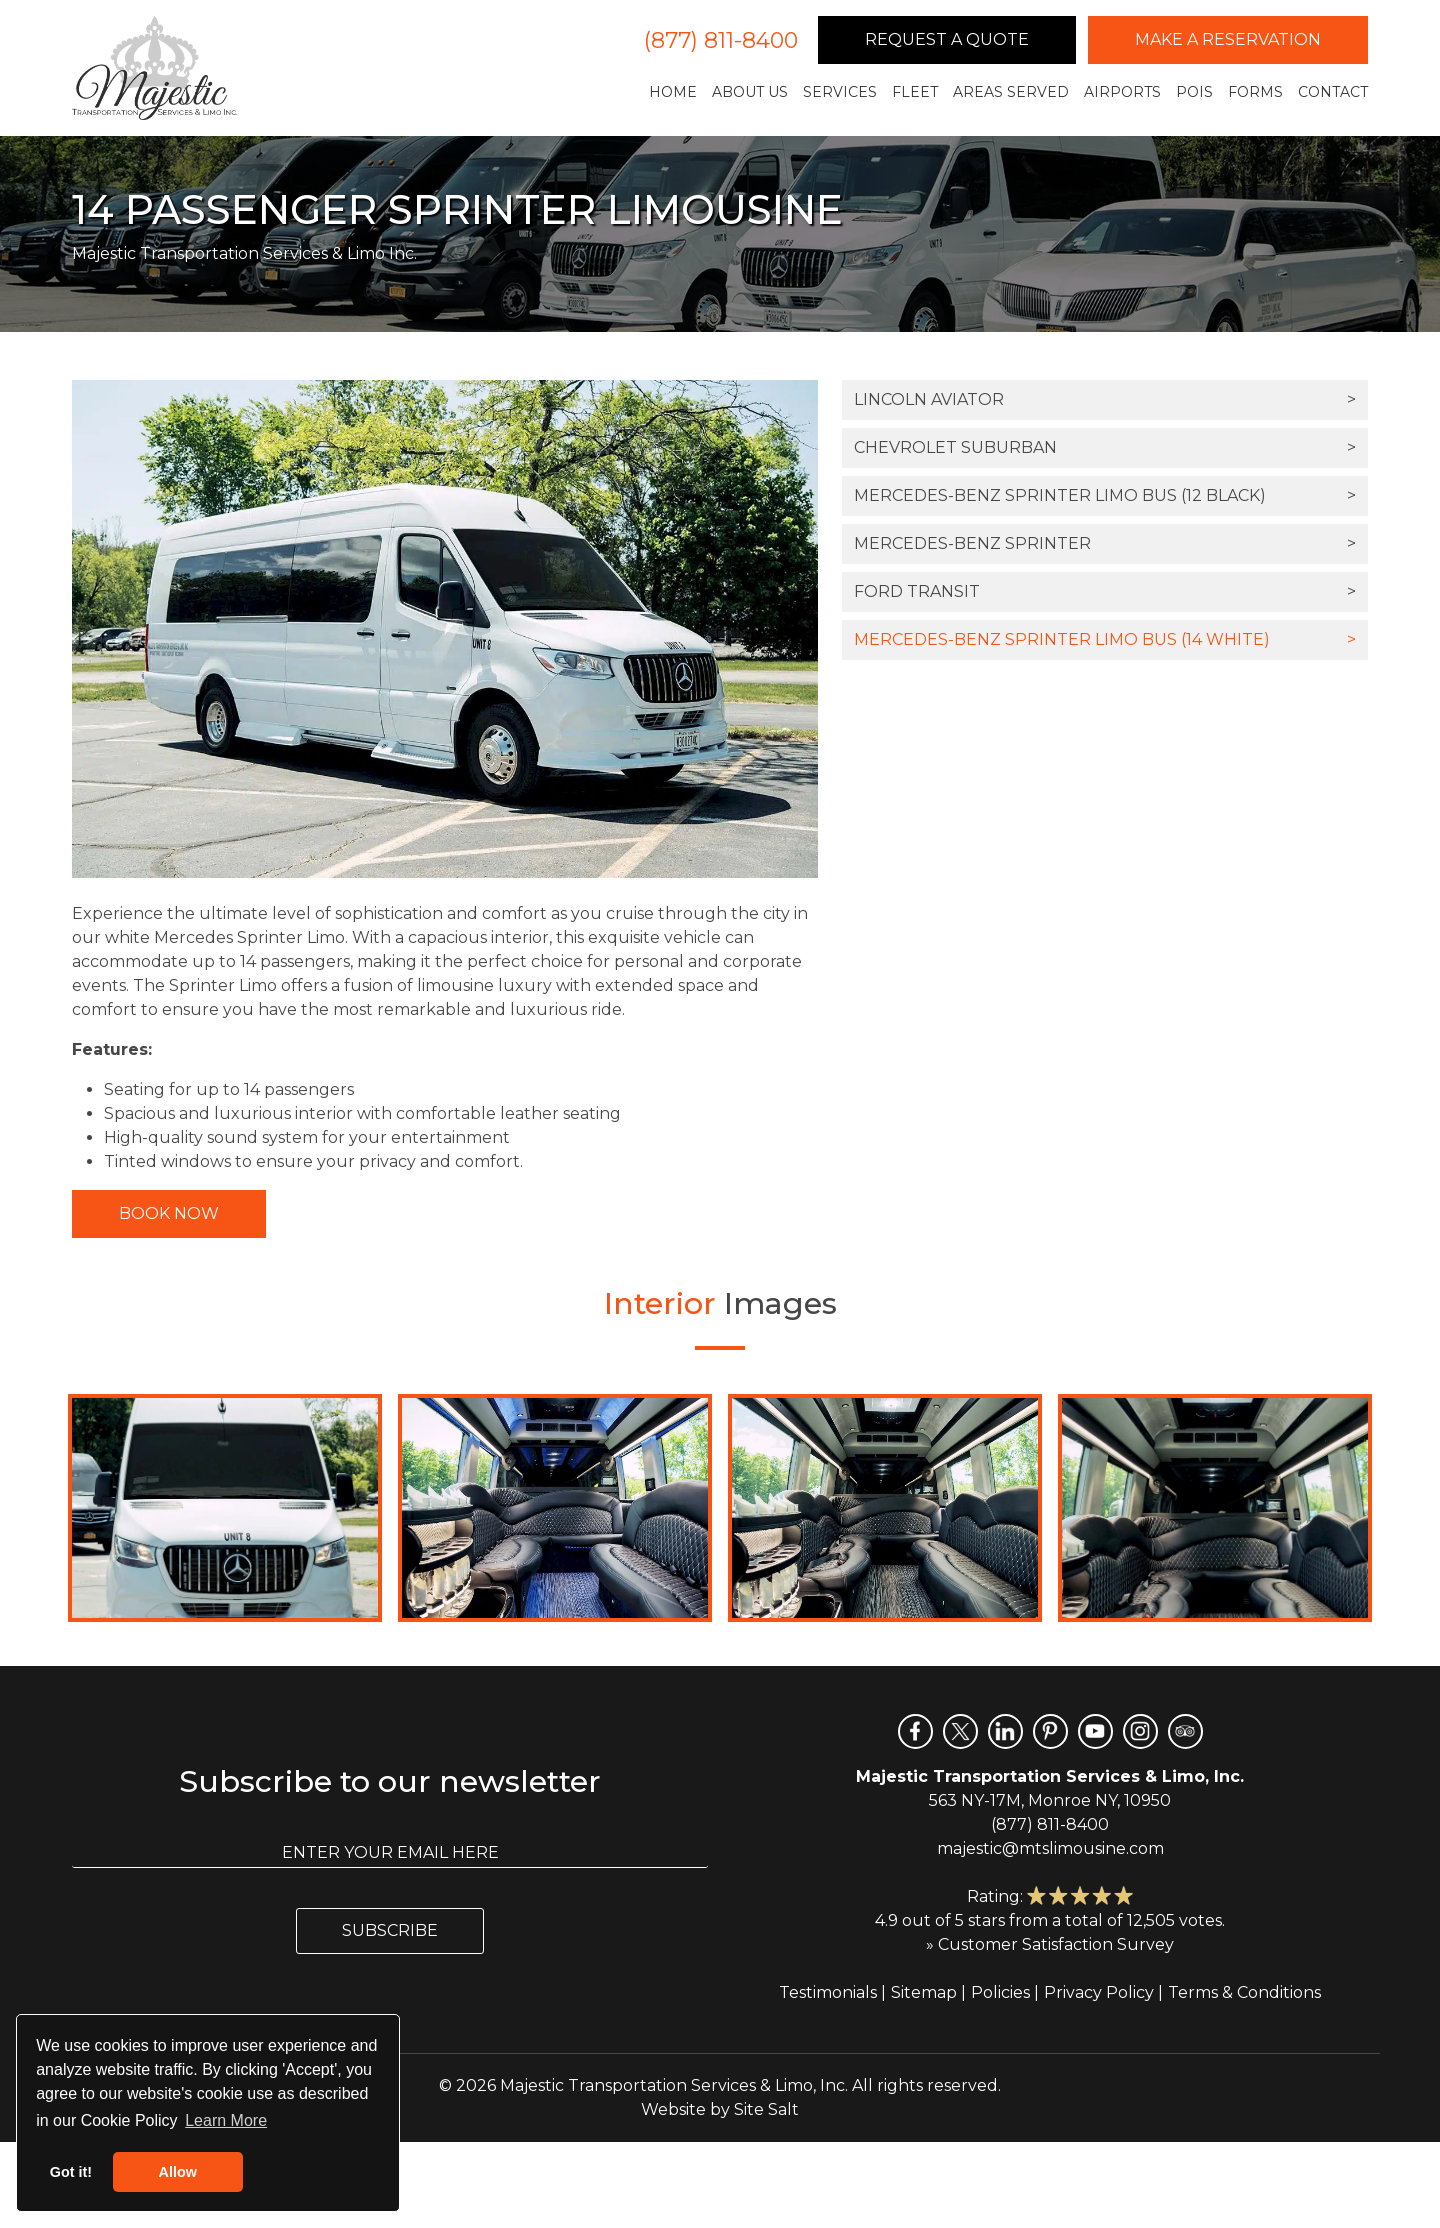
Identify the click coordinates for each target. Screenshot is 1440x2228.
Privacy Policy (1099, 1992)
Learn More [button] (226, 2120)
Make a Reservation (1228, 39)
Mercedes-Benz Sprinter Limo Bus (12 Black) (1105, 496)
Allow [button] (178, 2172)
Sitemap (924, 1992)
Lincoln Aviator (1105, 400)
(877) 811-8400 (721, 40)
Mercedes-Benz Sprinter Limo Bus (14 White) (1105, 640)
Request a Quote (947, 39)
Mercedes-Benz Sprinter (1105, 544)
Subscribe (390, 1930)
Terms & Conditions (1244, 1992)
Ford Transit (1105, 592)
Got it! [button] (71, 2172)
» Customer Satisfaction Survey (1050, 1944)
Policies (1000, 1992)
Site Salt (766, 2109)
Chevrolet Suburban (1105, 448)
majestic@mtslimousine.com (1050, 1848)
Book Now (169, 1213)
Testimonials (828, 1992)
